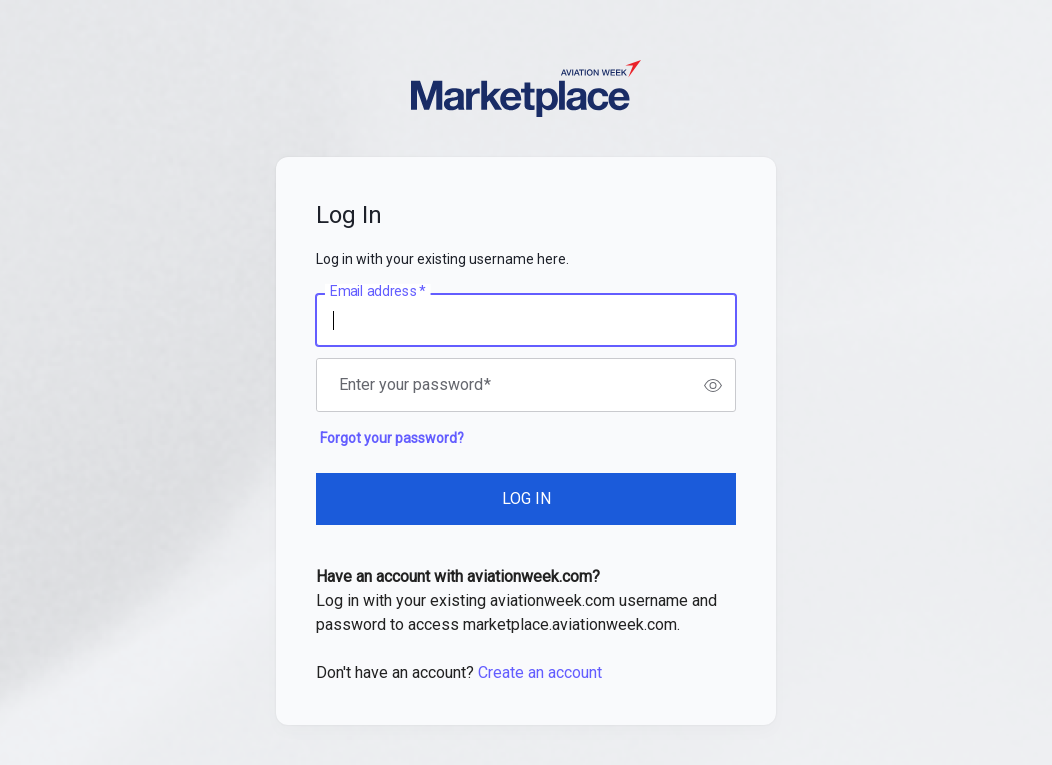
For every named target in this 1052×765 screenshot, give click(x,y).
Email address (377, 292)
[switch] (713, 385)
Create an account (540, 672)
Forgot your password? (392, 438)
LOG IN (526, 498)
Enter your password (415, 385)
